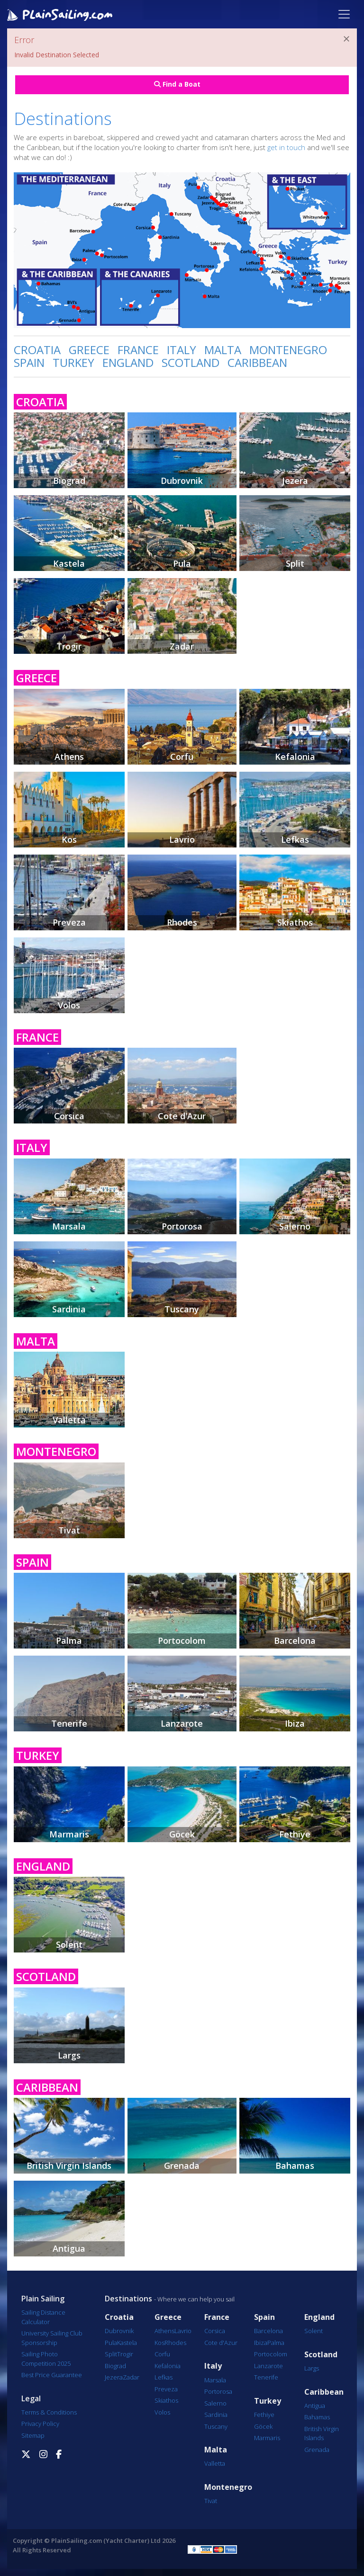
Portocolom (270, 2354)
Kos (159, 2342)
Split (111, 2354)
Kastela (127, 2342)
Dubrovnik (119, 2330)
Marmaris (267, 2437)
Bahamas (317, 2417)
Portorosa (218, 2391)
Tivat (210, 2500)
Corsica (214, 2330)
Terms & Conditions (49, 2412)
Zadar (131, 2377)
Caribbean (324, 2392)
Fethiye (264, 2414)
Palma (275, 2342)
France (216, 2317)
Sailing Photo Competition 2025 (46, 2359)
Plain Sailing (42, 2298)
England (319, 2317)
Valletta (214, 2463)
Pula (111, 2342)
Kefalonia (168, 2366)
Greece (168, 2317)
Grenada (316, 2449)
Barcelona (268, 2330)
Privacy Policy (40, 2423)
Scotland (320, 2354)
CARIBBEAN (257, 362)
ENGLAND (128, 362)
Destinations (128, 2298)
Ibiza (260, 2342)
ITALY (181, 349)
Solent (313, 2330)
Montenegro (228, 2487)
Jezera (114, 2377)
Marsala (215, 2380)
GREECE (89, 349)
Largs (311, 2368)
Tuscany (216, 2426)
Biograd (115, 2366)
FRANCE (138, 349)
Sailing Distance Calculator (43, 2317)
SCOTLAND (190, 362)
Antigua (314, 2405)
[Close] (346, 39)
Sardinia (216, 2414)
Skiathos (166, 2400)
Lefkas (164, 2377)
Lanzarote (268, 2366)
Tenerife (266, 2377)
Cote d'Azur (220, 2342)
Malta (215, 2449)
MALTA (222, 349)
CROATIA (37, 349)
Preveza (166, 2389)
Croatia (119, 2317)
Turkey (267, 2401)
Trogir (125, 2354)
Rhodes (175, 2342)
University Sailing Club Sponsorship (51, 2338)
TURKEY (73, 362)
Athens (164, 2330)
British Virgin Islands (321, 2433)
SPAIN (29, 362)
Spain (264, 2317)
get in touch (286, 147)
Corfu (162, 2354)
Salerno (215, 2403)
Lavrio (182, 2330)
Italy (213, 2366)
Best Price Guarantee (51, 2375)
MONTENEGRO (288, 349)
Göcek (263, 2426)
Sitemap (33, 2435)
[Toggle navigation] (344, 14)
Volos (162, 2412)
